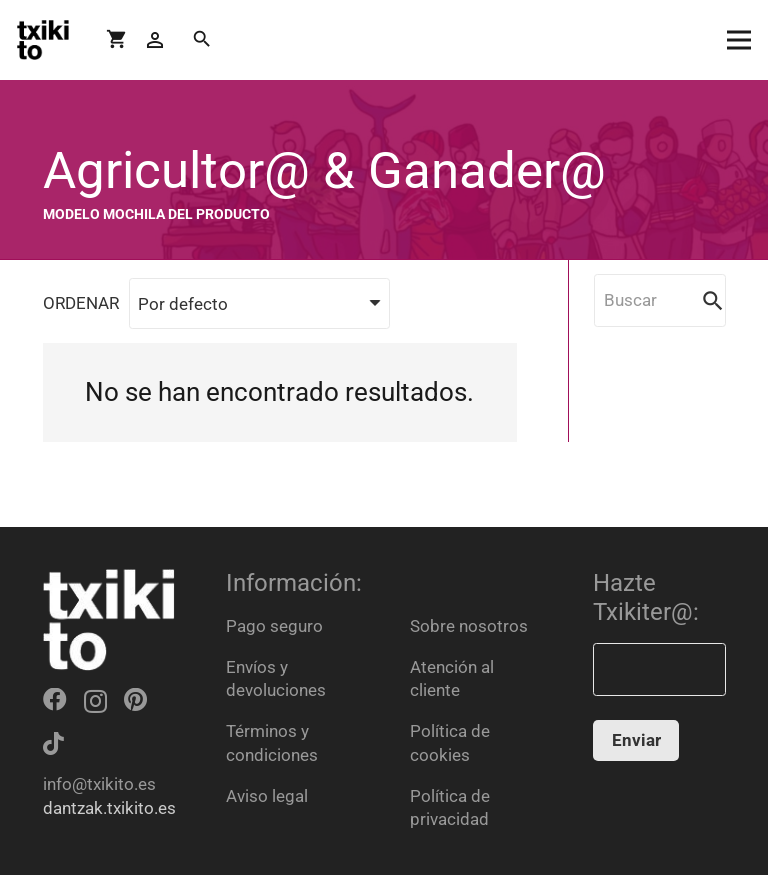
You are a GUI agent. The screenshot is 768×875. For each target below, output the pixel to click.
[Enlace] (43, 40)
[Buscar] (202, 40)
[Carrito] (117, 40)
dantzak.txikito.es (109, 808)
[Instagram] (95, 701)
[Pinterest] (135, 700)
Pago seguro (274, 626)
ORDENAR (81, 303)
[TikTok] (53, 744)
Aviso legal (267, 796)
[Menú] (738, 40)
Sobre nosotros (469, 626)
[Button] (155, 40)
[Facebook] (55, 700)
